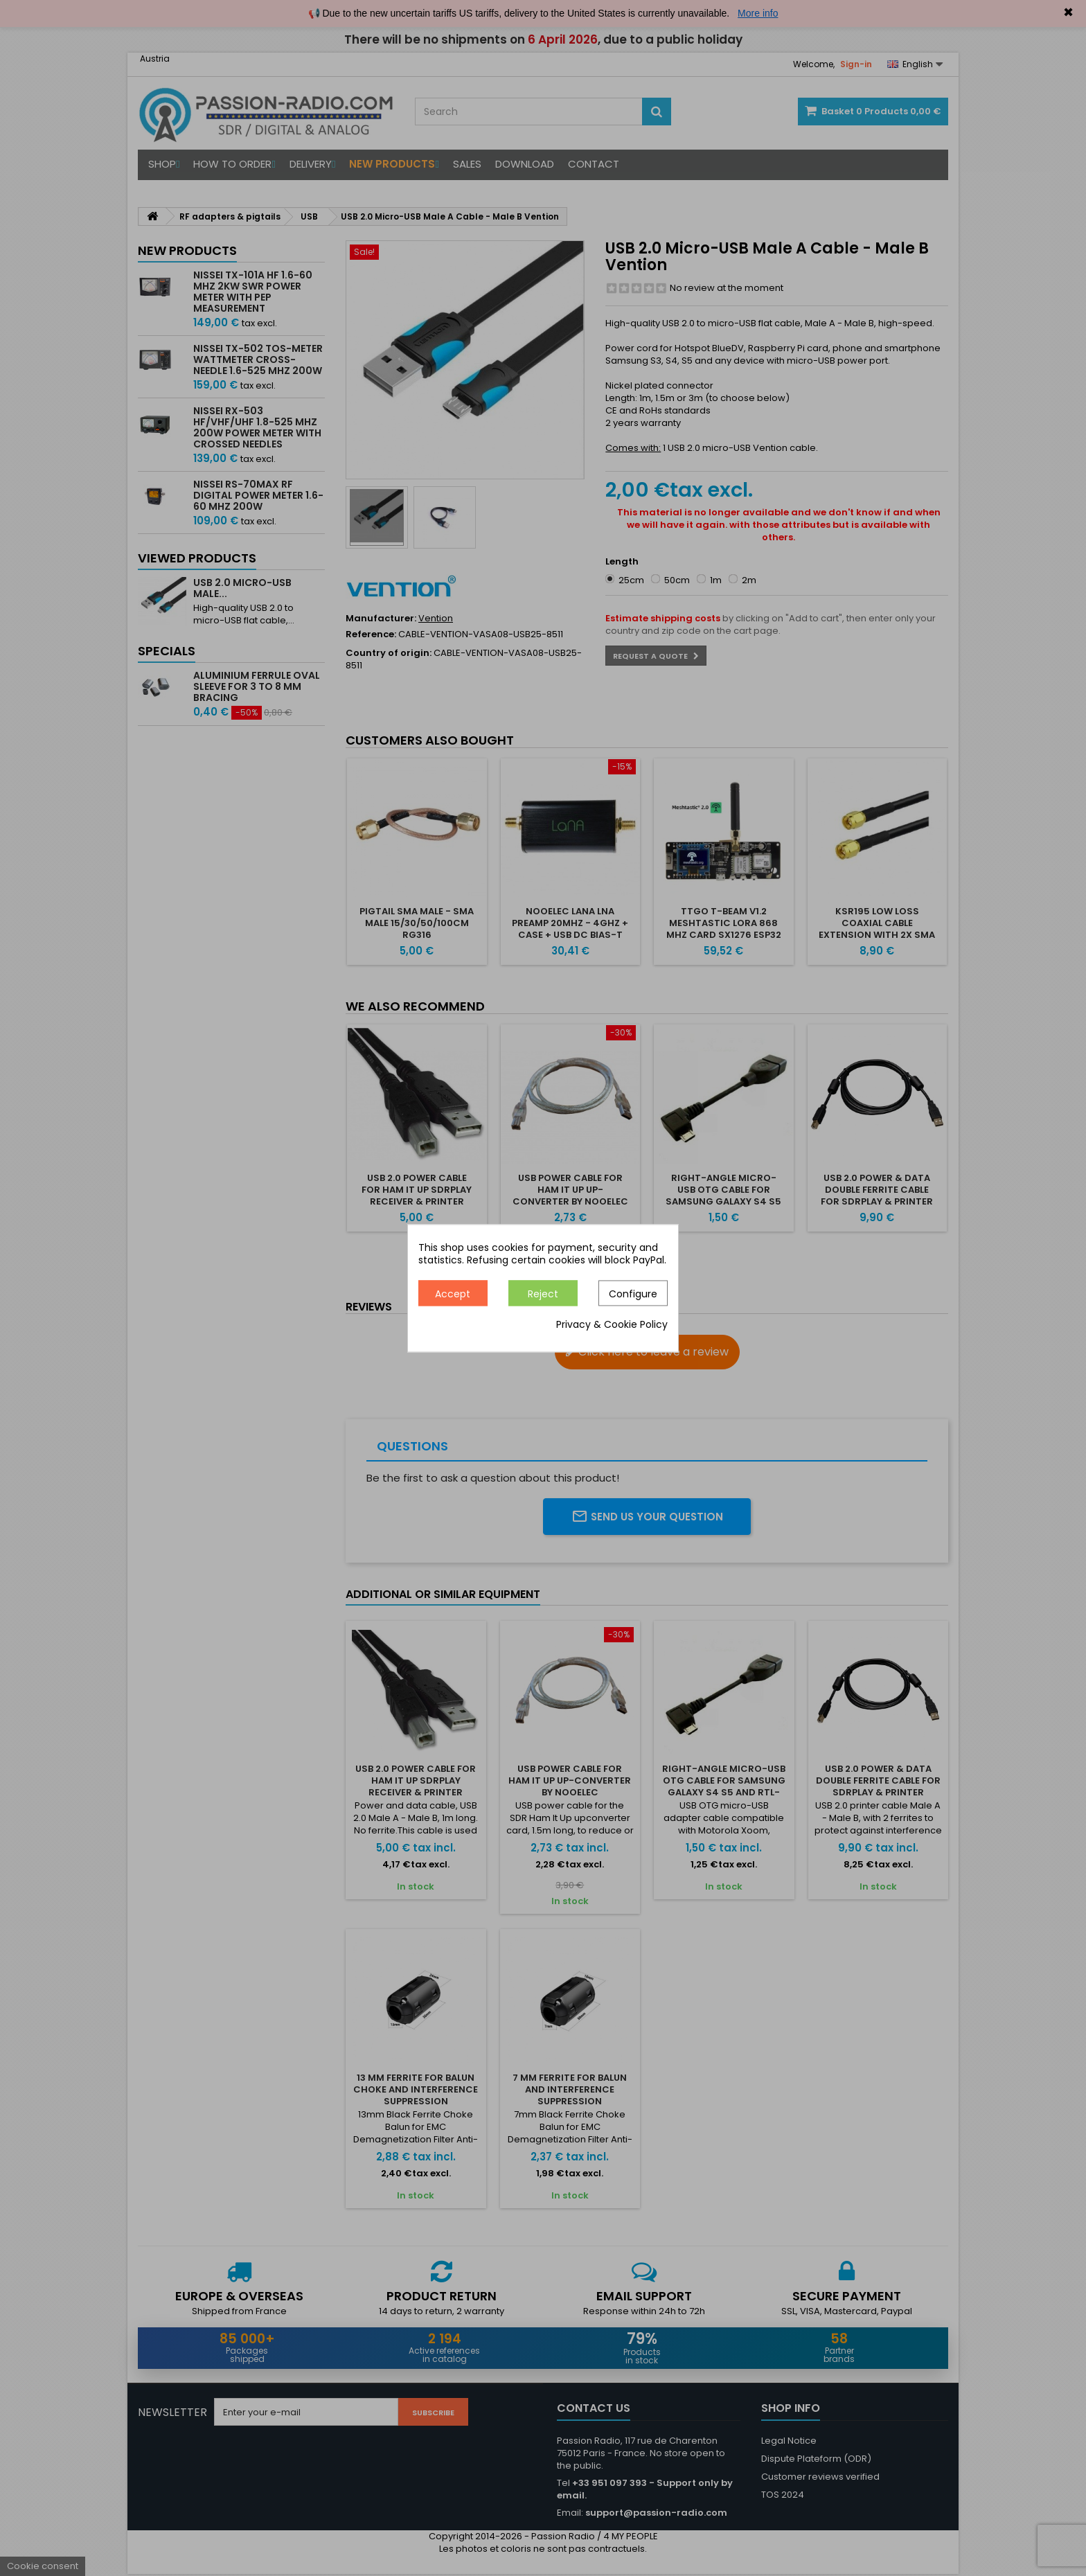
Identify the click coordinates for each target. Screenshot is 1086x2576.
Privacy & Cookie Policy (612, 1324)
